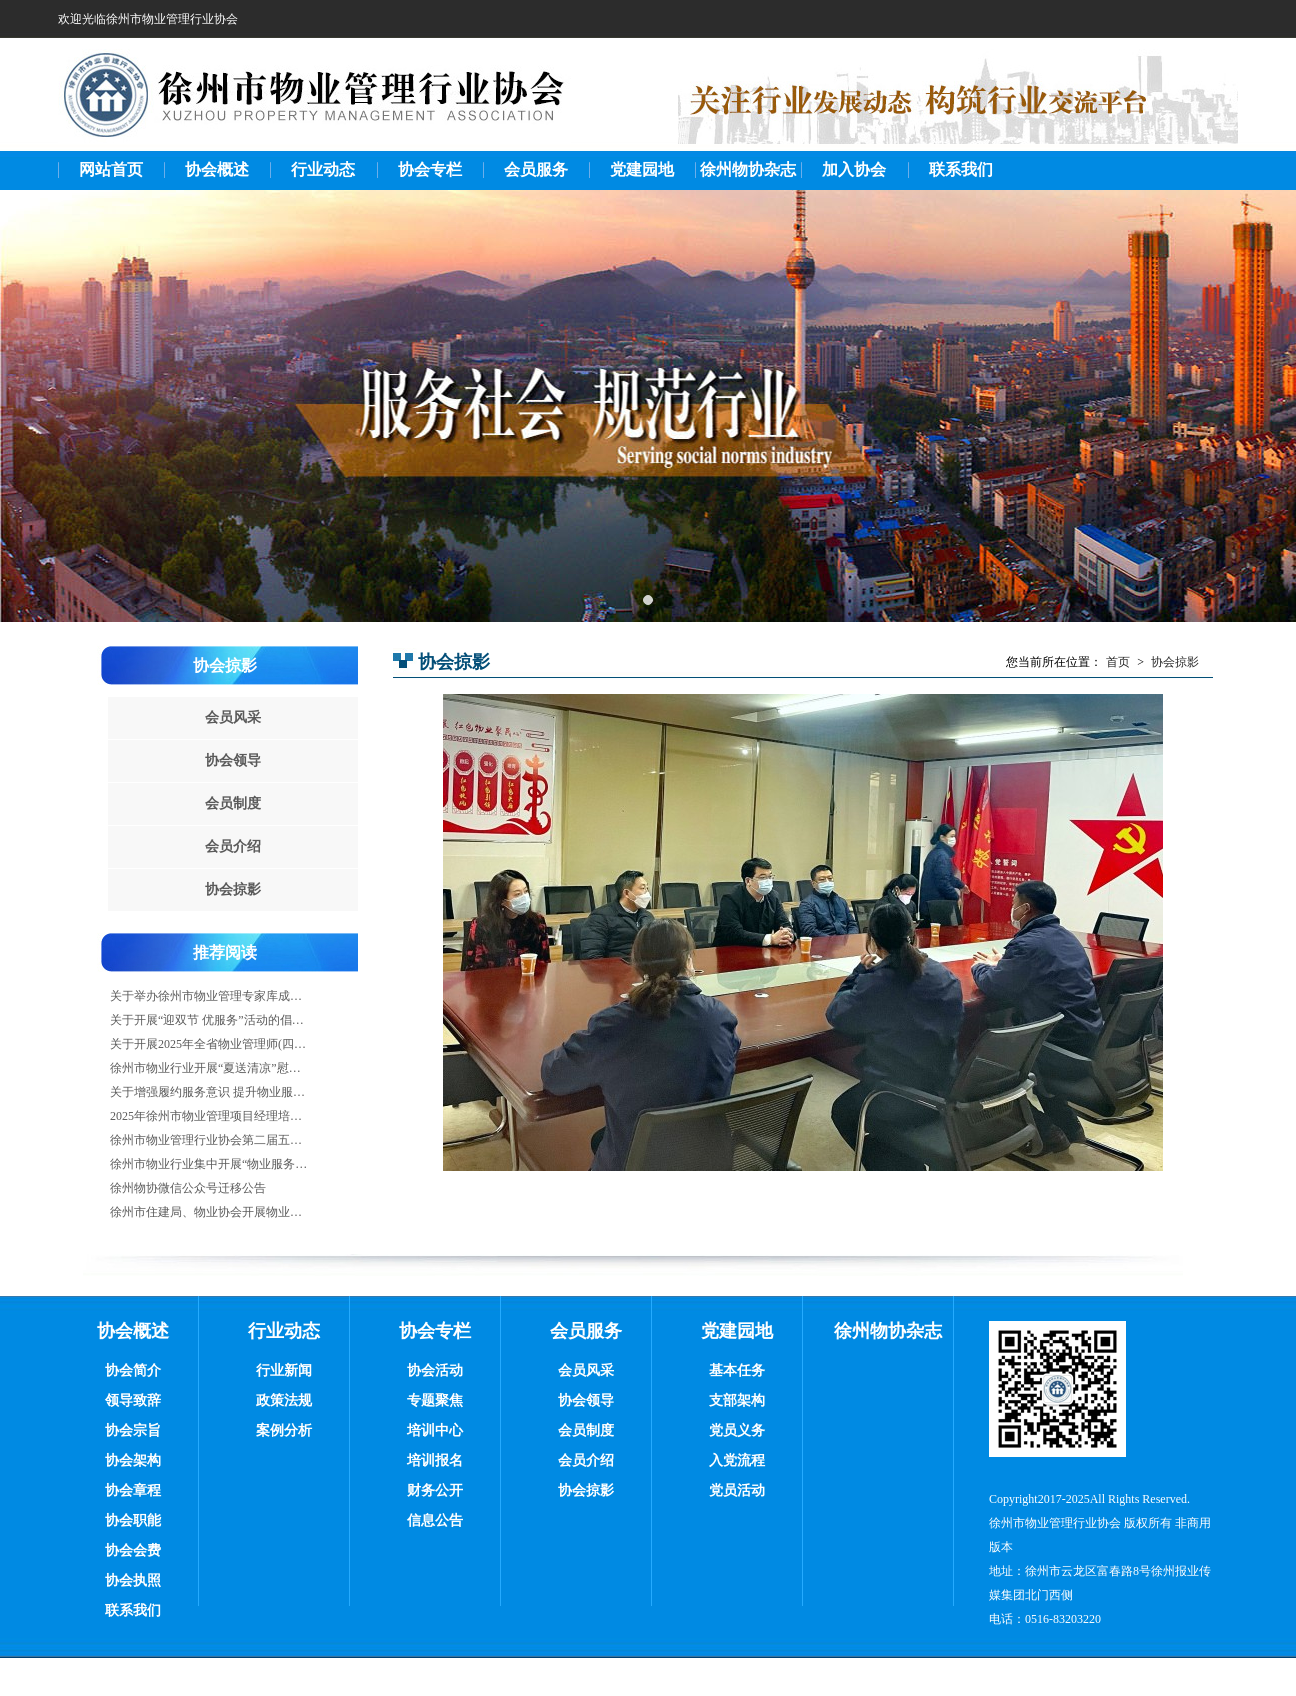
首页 (1118, 662)
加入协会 (854, 169)
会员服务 (536, 169)
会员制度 (233, 803)
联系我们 (961, 169)
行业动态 (323, 169)
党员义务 (737, 1430)
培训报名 (435, 1460)
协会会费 (133, 1550)
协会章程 (133, 1490)
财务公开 (435, 1490)
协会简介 (133, 1370)
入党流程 (737, 1460)
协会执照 (133, 1580)
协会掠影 (225, 665)
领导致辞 (133, 1400)
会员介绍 (233, 846)
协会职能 (133, 1520)
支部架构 (737, 1400)
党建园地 (642, 169)
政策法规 (284, 1400)
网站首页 (111, 169)
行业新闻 (284, 1370)
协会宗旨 (133, 1430)
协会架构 (133, 1460)
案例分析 (284, 1430)
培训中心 (435, 1430)
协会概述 (217, 169)
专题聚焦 (435, 1400)
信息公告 (435, 1520)
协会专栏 (430, 169)
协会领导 (233, 760)
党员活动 (737, 1490)
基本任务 (737, 1370)
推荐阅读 (225, 952)
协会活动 (435, 1370)
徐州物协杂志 (748, 169)
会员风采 (233, 717)
